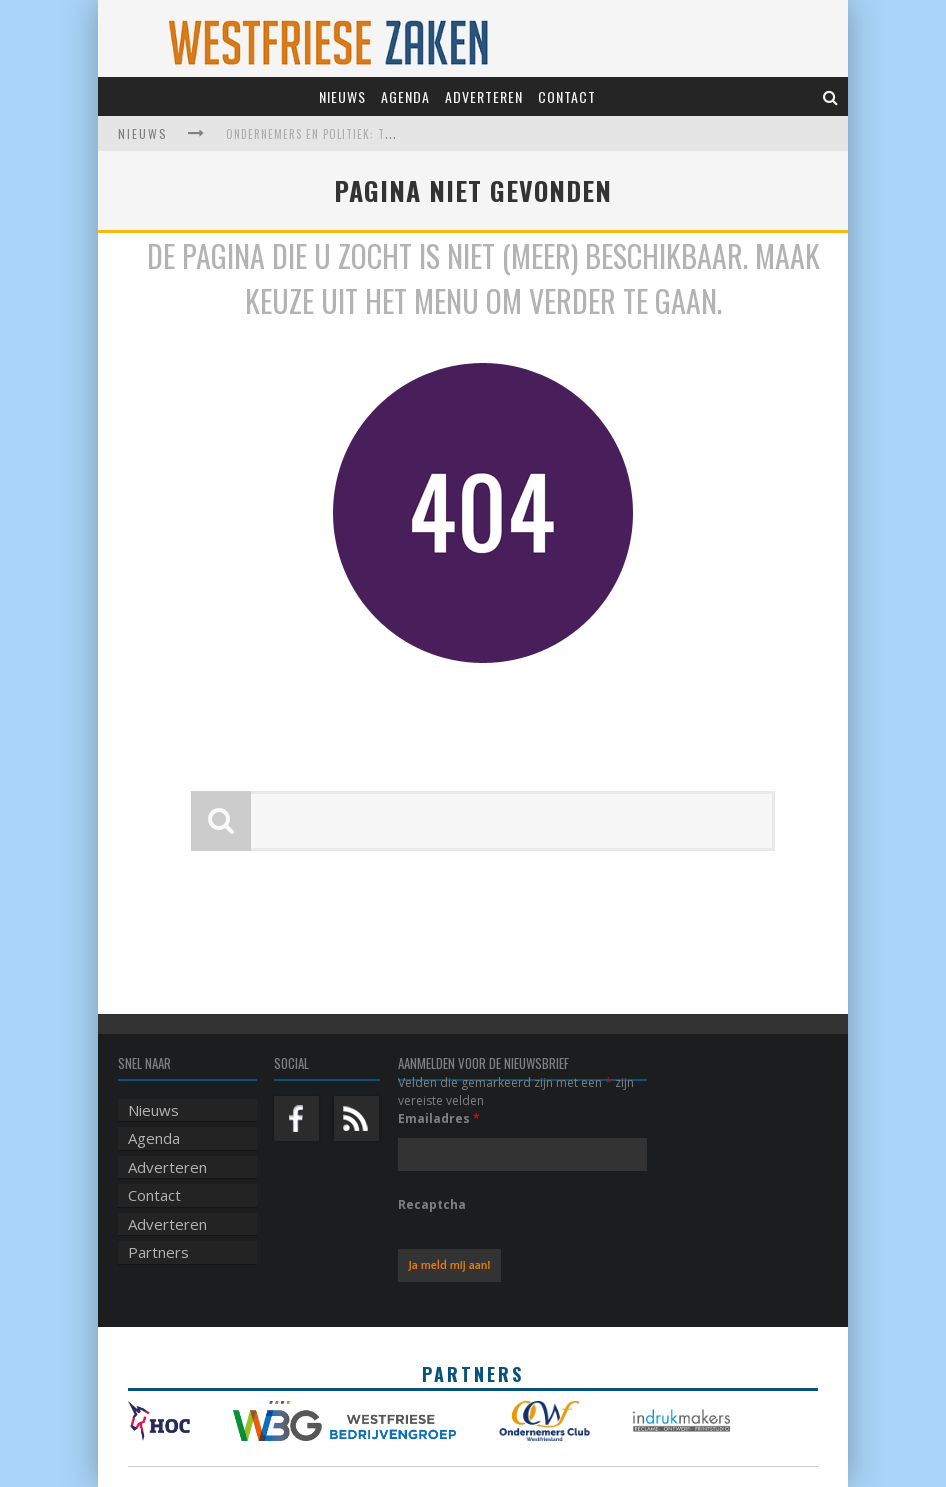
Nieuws (342, 96)
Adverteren (484, 96)
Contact (567, 96)
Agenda (405, 96)
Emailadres (439, 1118)
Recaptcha (432, 1204)
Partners (158, 1252)
